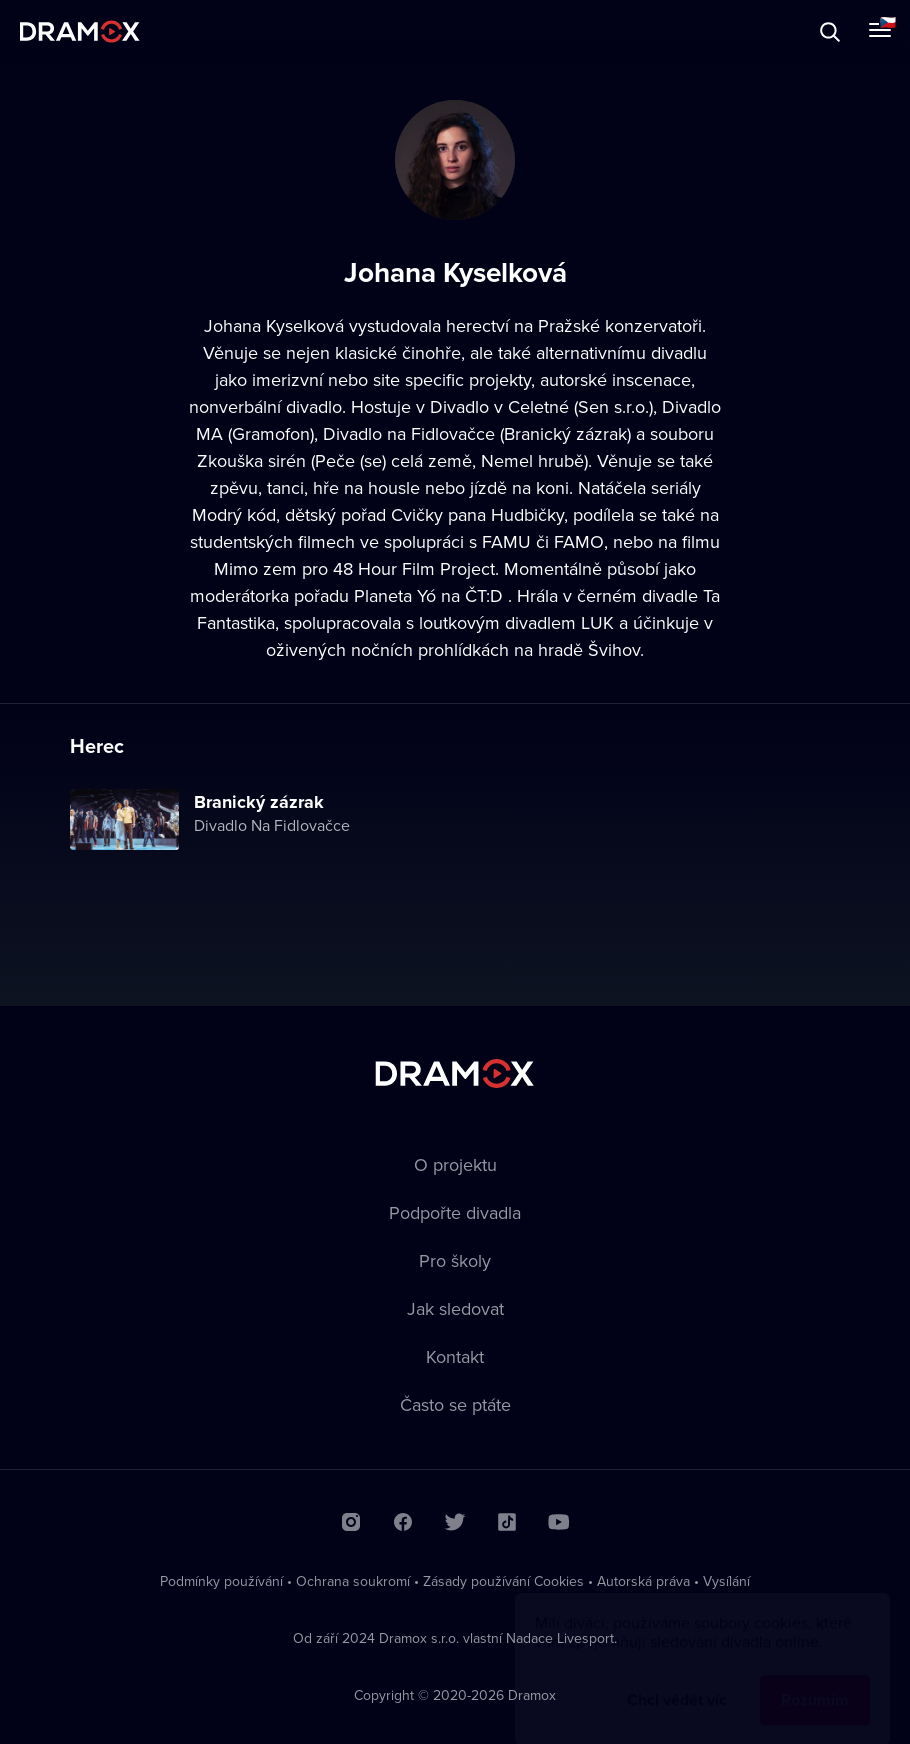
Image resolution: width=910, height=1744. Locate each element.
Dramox (80, 31)
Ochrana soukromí (353, 1581)
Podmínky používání (221, 1581)
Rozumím (815, 1680)
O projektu (455, 1164)
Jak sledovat (455, 1308)
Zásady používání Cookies (503, 1581)
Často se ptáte (455, 1404)
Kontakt (455, 1356)
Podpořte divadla (455, 1212)
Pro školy (455, 1260)
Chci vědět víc (677, 1680)
